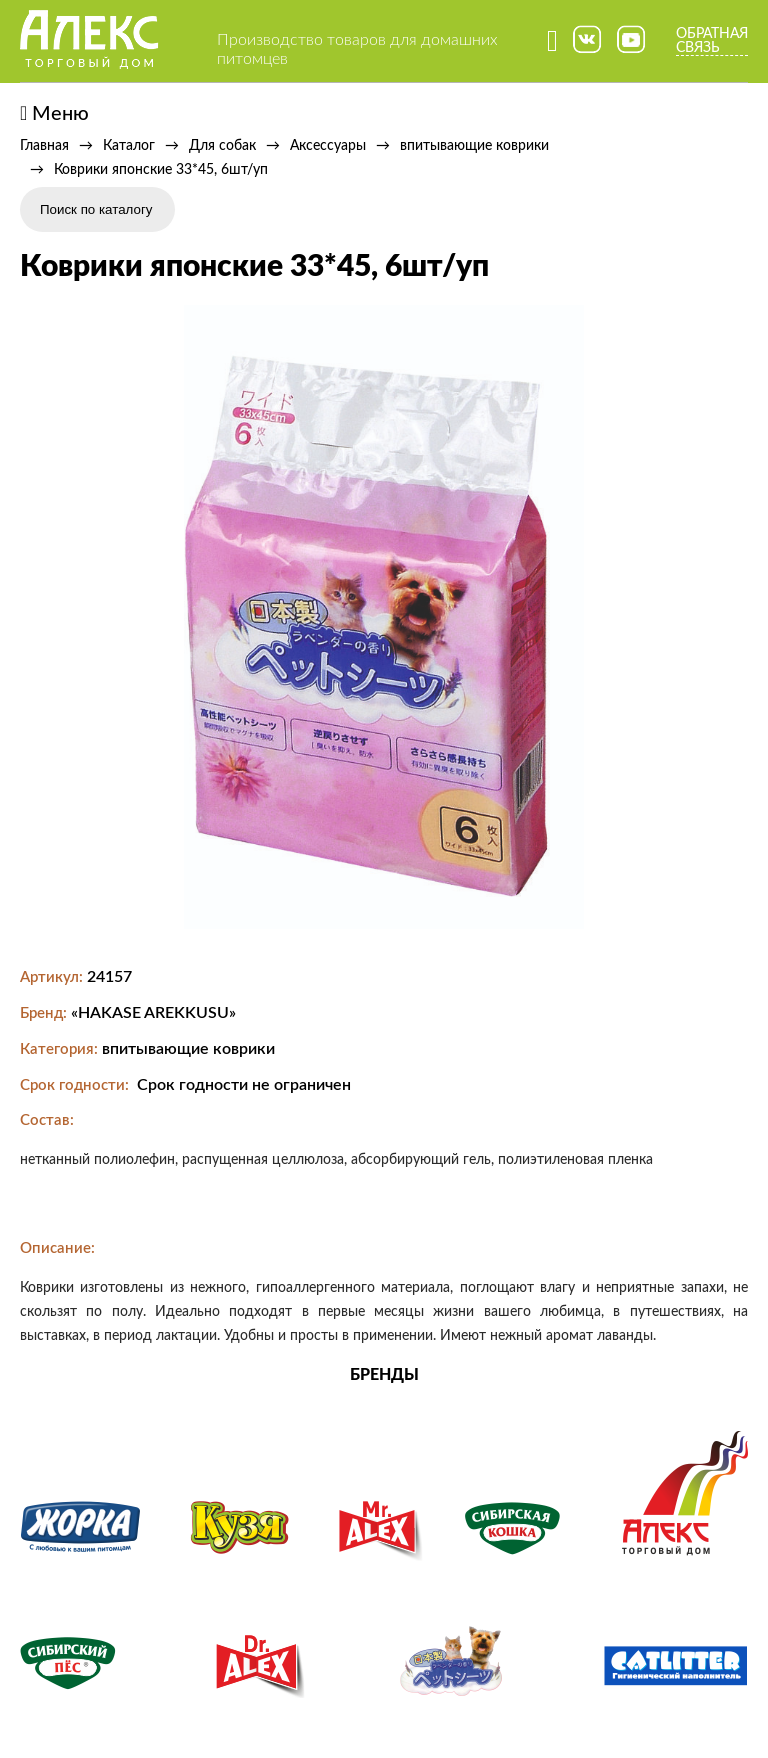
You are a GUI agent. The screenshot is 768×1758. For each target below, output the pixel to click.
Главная (44, 146)
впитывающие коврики (474, 146)
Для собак (222, 146)
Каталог (129, 146)
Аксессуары (328, 146)
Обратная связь (712, 41)
